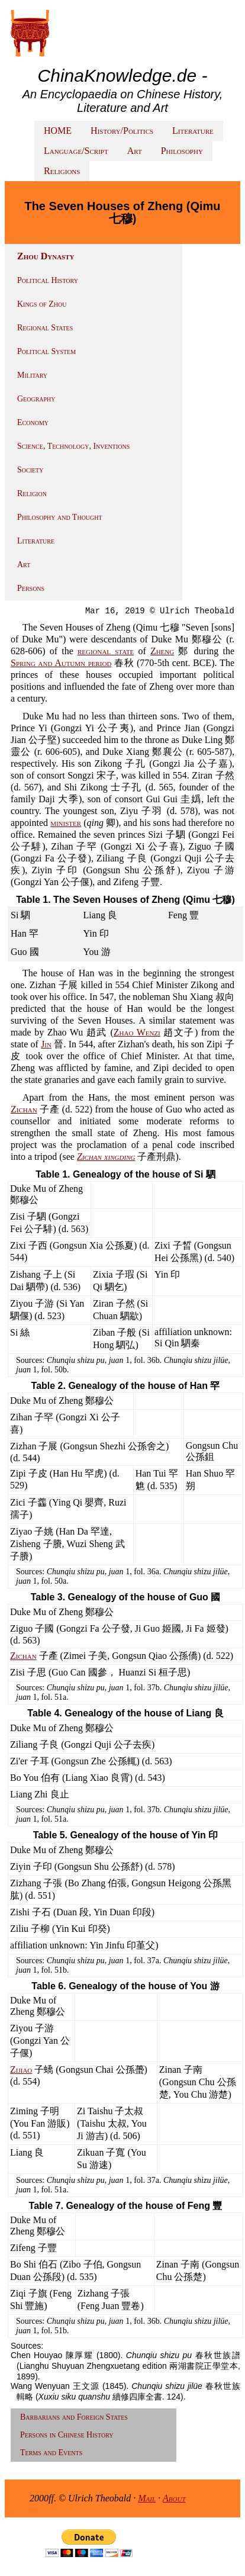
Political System (46, 351)
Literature (193, 131)
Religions (62, 171)
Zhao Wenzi (137, 1032)
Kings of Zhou (41, 304)
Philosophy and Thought (59, 517)
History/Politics (122, 131)
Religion (32, 493)
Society (30, 469)
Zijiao (21, 2069)
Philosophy (182, 151)
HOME (58, 131)
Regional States (45, 327)
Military (32, 375)
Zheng (162, 651)
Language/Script (76, 151)
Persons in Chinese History (67, 2434)
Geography (36, 398)
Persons (30, 588)
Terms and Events (51, 2452)
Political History (47, 280)
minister (65, 823)
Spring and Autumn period (61, 663)
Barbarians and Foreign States (74, 2417)
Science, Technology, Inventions (73, 446)
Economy (33, 422)
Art (134, 151)
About (174, 2498)
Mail (147, 2498)
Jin (46, 1044)
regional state (106, 651)
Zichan (24, 1109)
